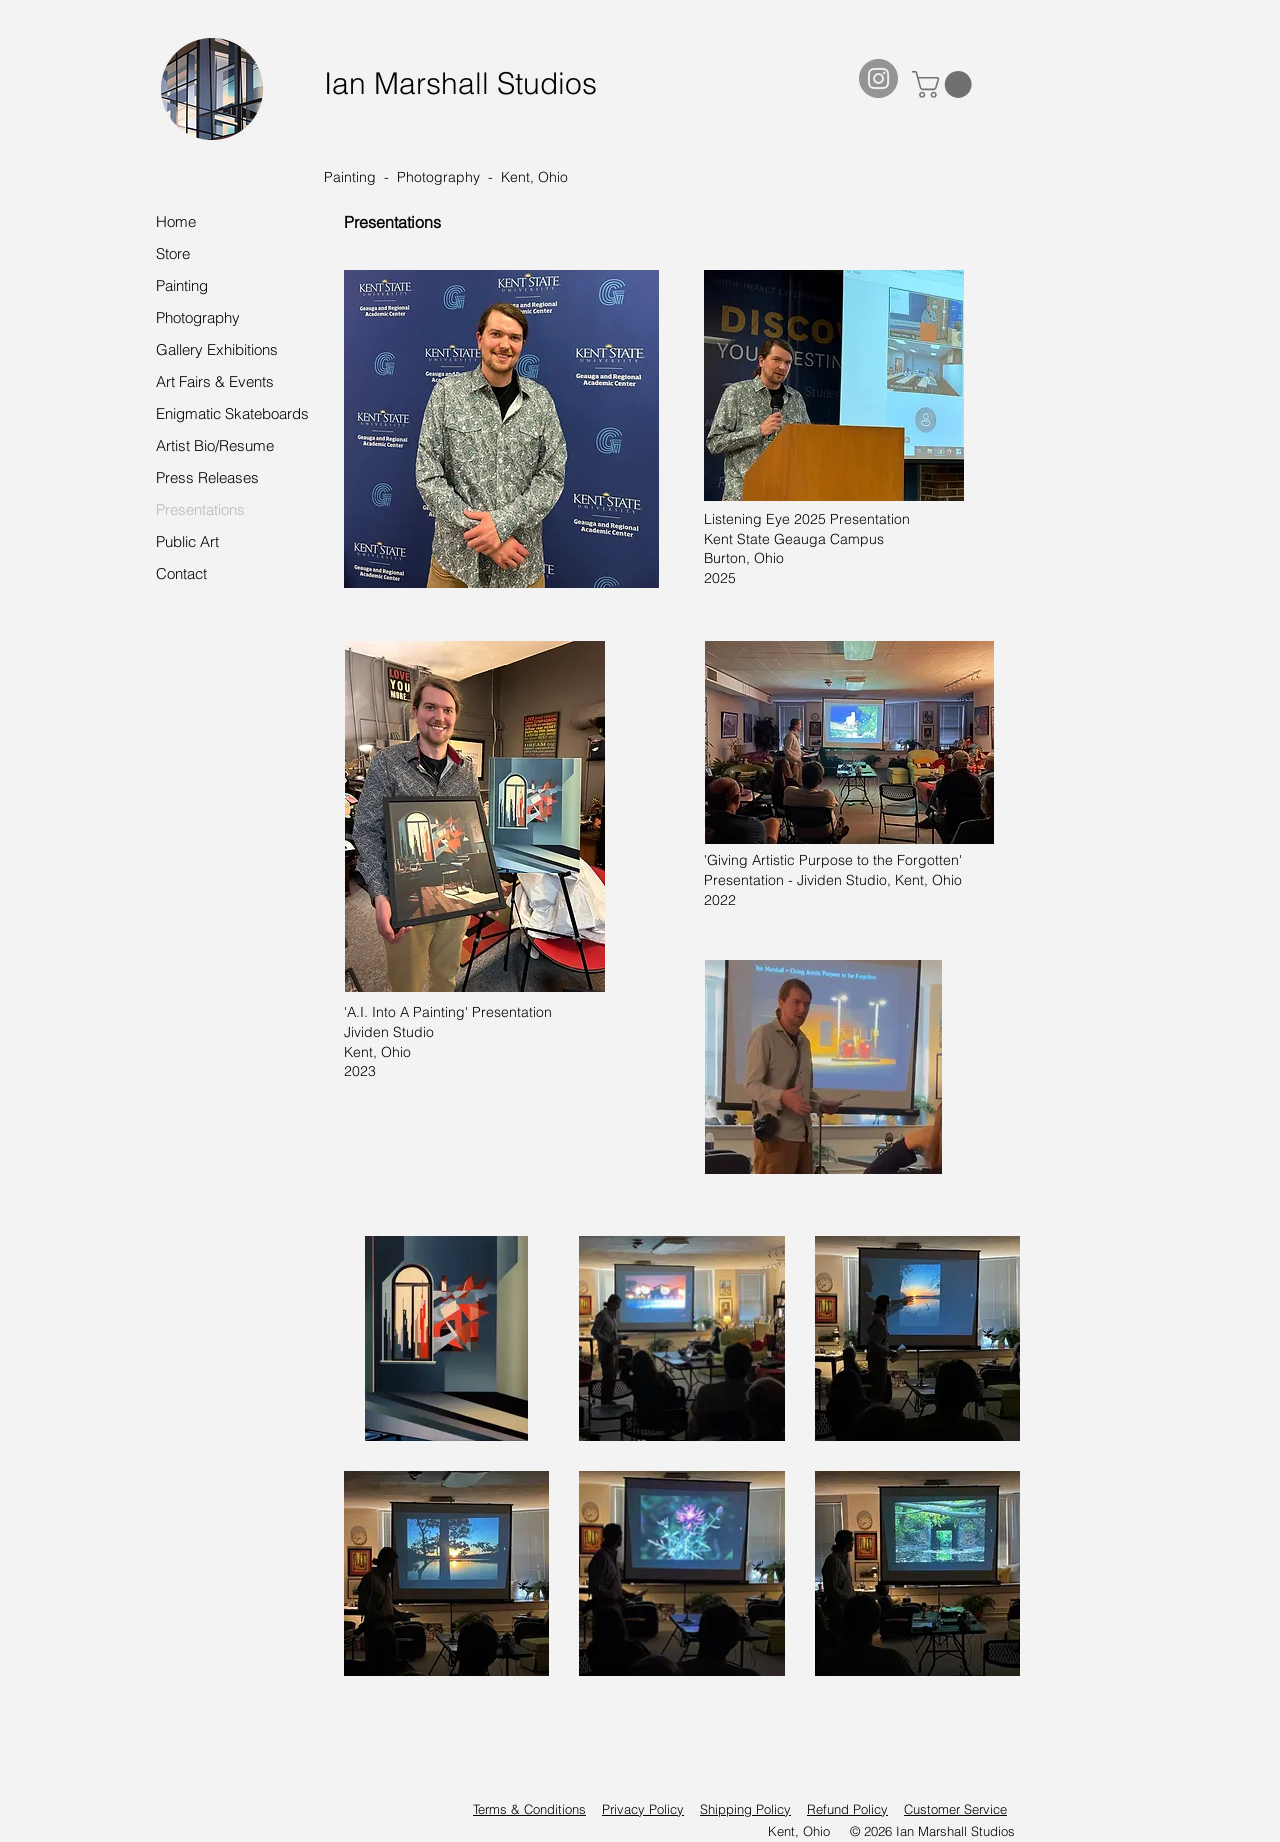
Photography (198, 317)
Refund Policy (847, 1809)
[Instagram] (878, 78)
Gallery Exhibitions (217, 349)
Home (176, 221)
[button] (945, 84)
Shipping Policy (745, 1809)
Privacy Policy (643, 1809)
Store (173, 253)
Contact (181, 573)
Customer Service (955, 1809)
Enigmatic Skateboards (232, 413)
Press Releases (207, 477)
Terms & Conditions (529, 1809)
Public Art (187, 541)
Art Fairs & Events (215, 381)
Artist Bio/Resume (215, 445)
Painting (182, 285)
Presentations (200, 509)
